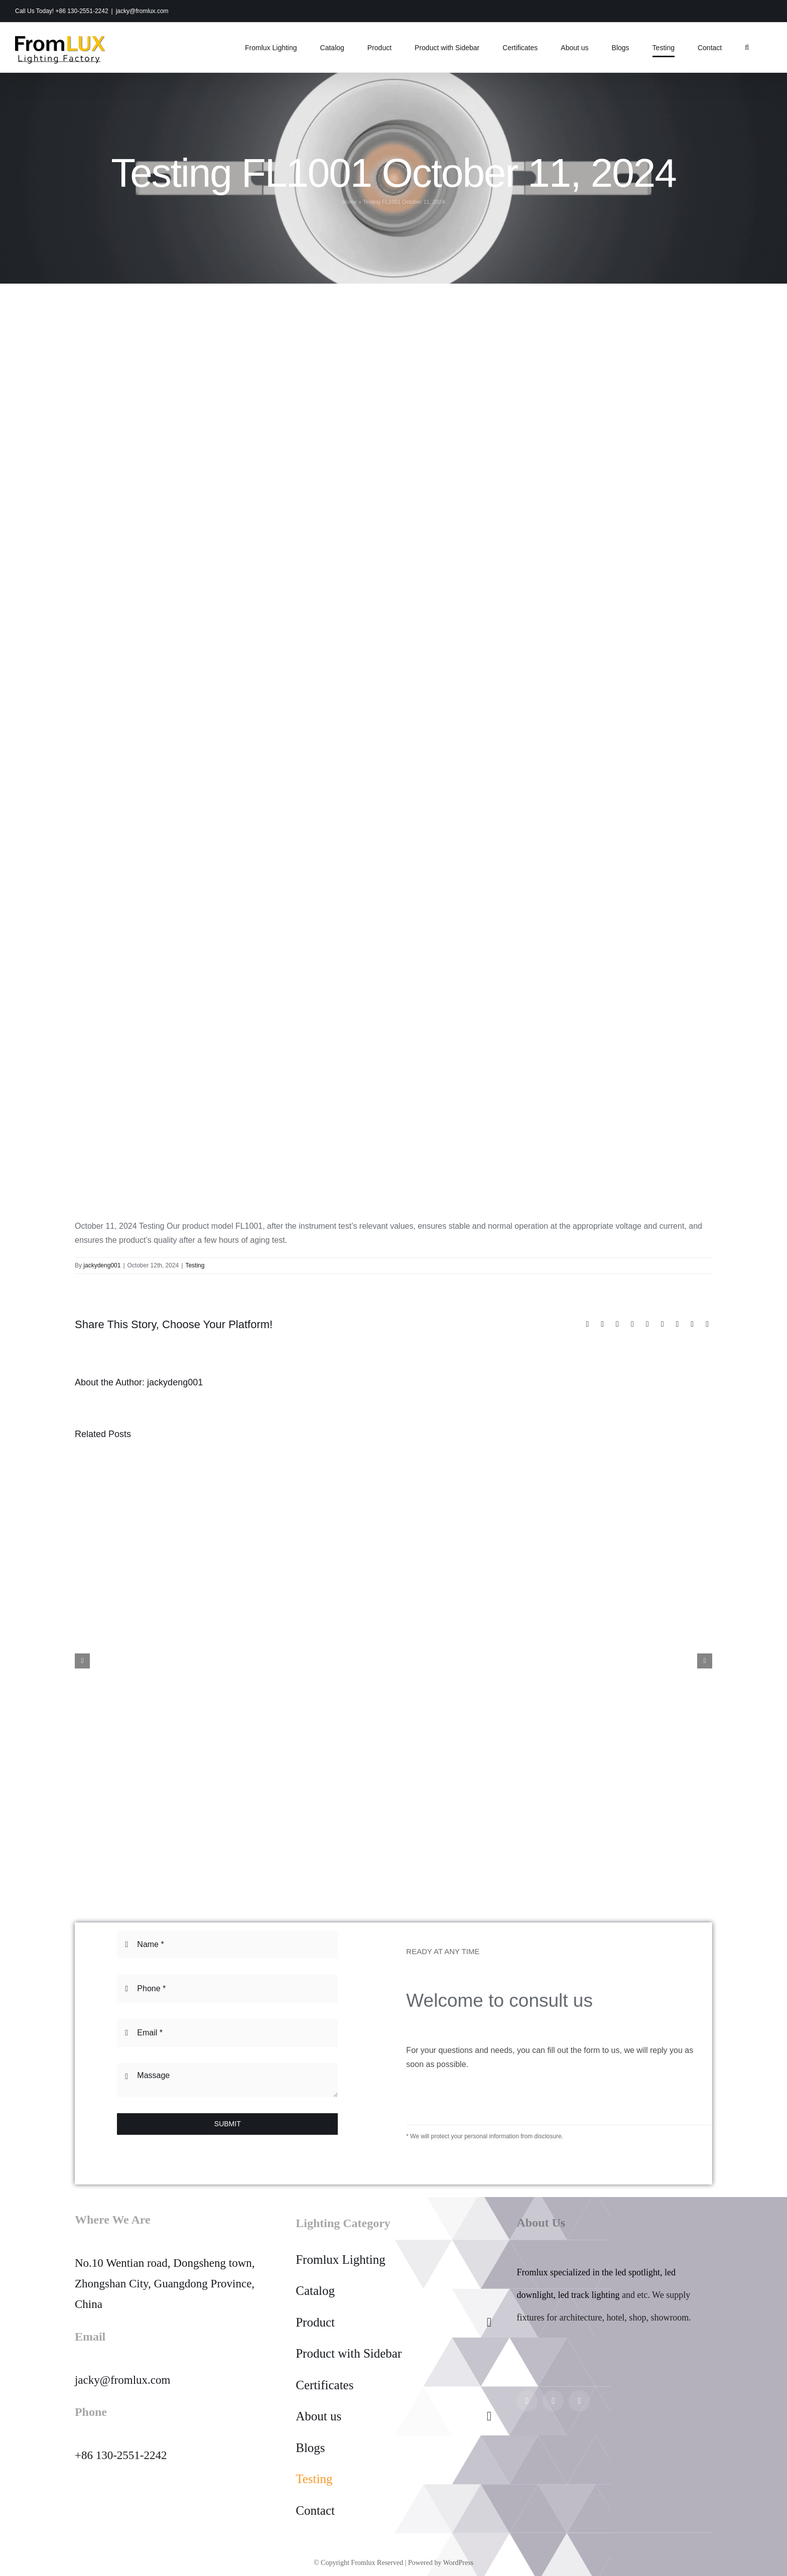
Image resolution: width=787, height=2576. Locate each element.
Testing (194, 1265)
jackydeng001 (101, 1265)
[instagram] (527, 2400)
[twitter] (579, 2400)
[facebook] (553, 2400)
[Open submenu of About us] (489, 2416)
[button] (747, 47)
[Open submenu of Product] (489, 2322)
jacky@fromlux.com (142, 11)
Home (349, 202)
